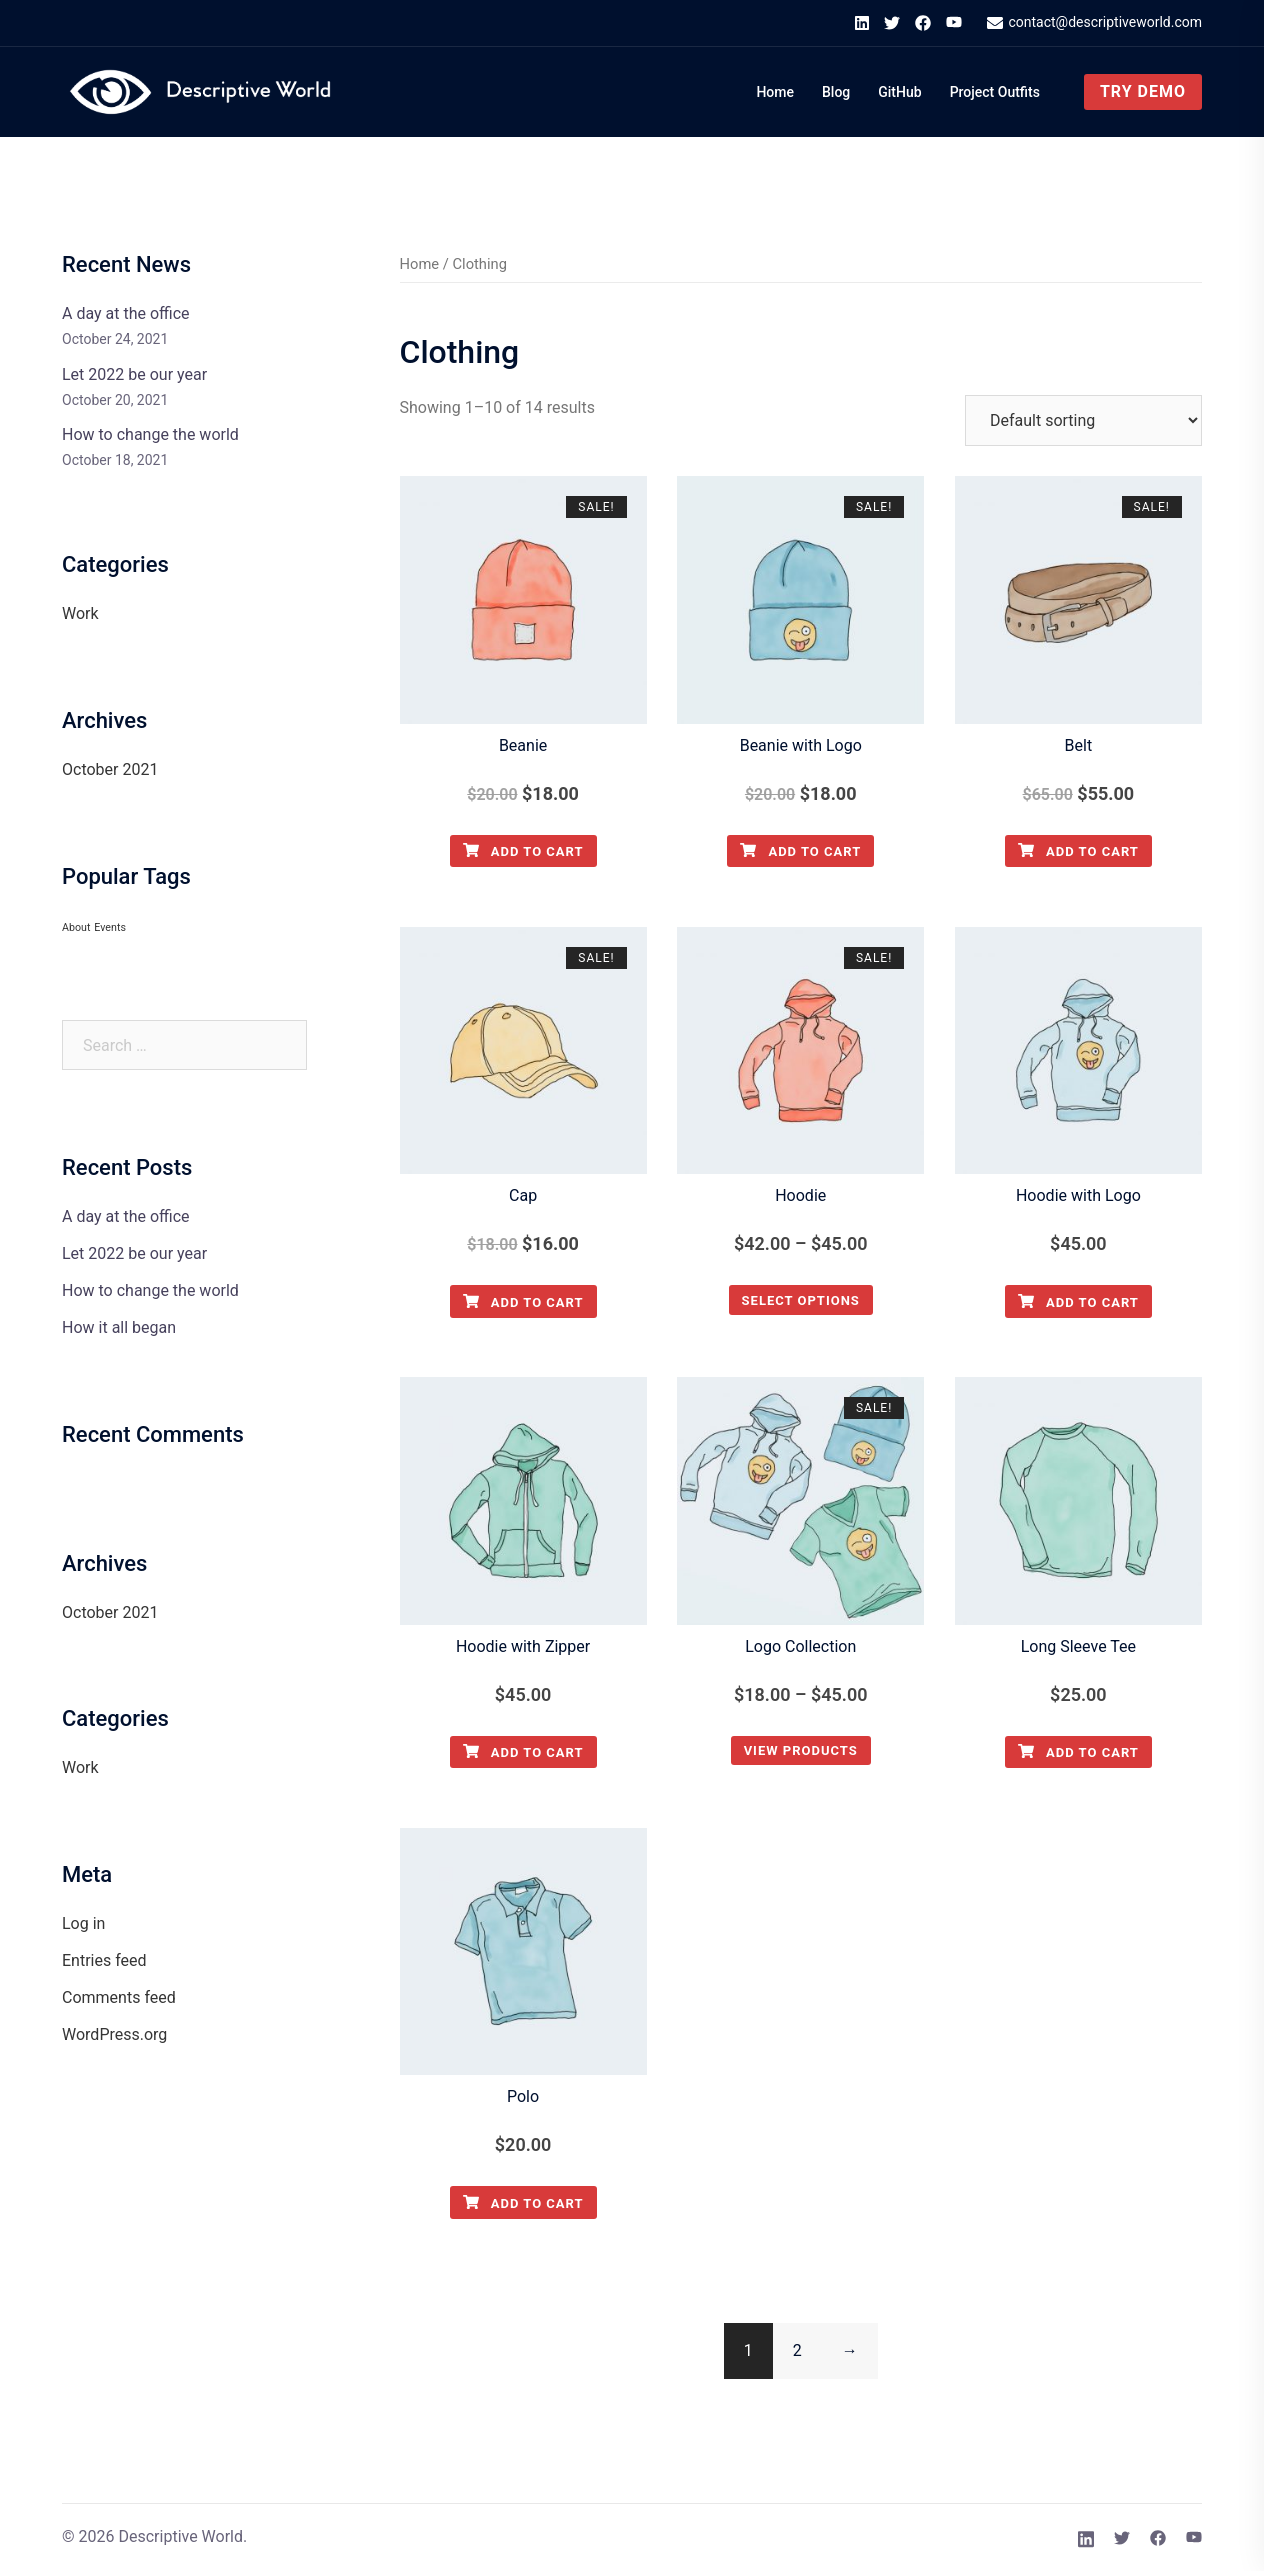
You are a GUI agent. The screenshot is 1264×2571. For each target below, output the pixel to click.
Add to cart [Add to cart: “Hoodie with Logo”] (1078, 1302)
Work (80, 613)
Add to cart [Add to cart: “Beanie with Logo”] (800, 851)
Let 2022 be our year (134, 374)
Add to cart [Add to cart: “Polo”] (523, 2203)
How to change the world (150, 434)
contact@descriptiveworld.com (1094, 23)
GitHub (899, 92)
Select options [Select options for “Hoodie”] (801, 1300)
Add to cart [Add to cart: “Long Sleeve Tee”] (1078, 1752)
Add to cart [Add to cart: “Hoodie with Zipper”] (523, 1752)
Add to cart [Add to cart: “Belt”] (1078, 851)
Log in (83, 1923)
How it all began (119, 1327)
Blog (836, 92)
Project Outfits (995, 92)
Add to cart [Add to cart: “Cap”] (523, 1302)
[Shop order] (1083, 420)
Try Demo (1143, 91)
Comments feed (119, 1997)
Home (775, 92)
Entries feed (104, 1960)
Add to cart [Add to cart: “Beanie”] (523, 851)
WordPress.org (114, 2034)
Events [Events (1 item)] (110, 927)
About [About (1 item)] (76, 927)
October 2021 (110, 769)
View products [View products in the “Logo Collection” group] (801, 1750)
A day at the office (126, 313)
